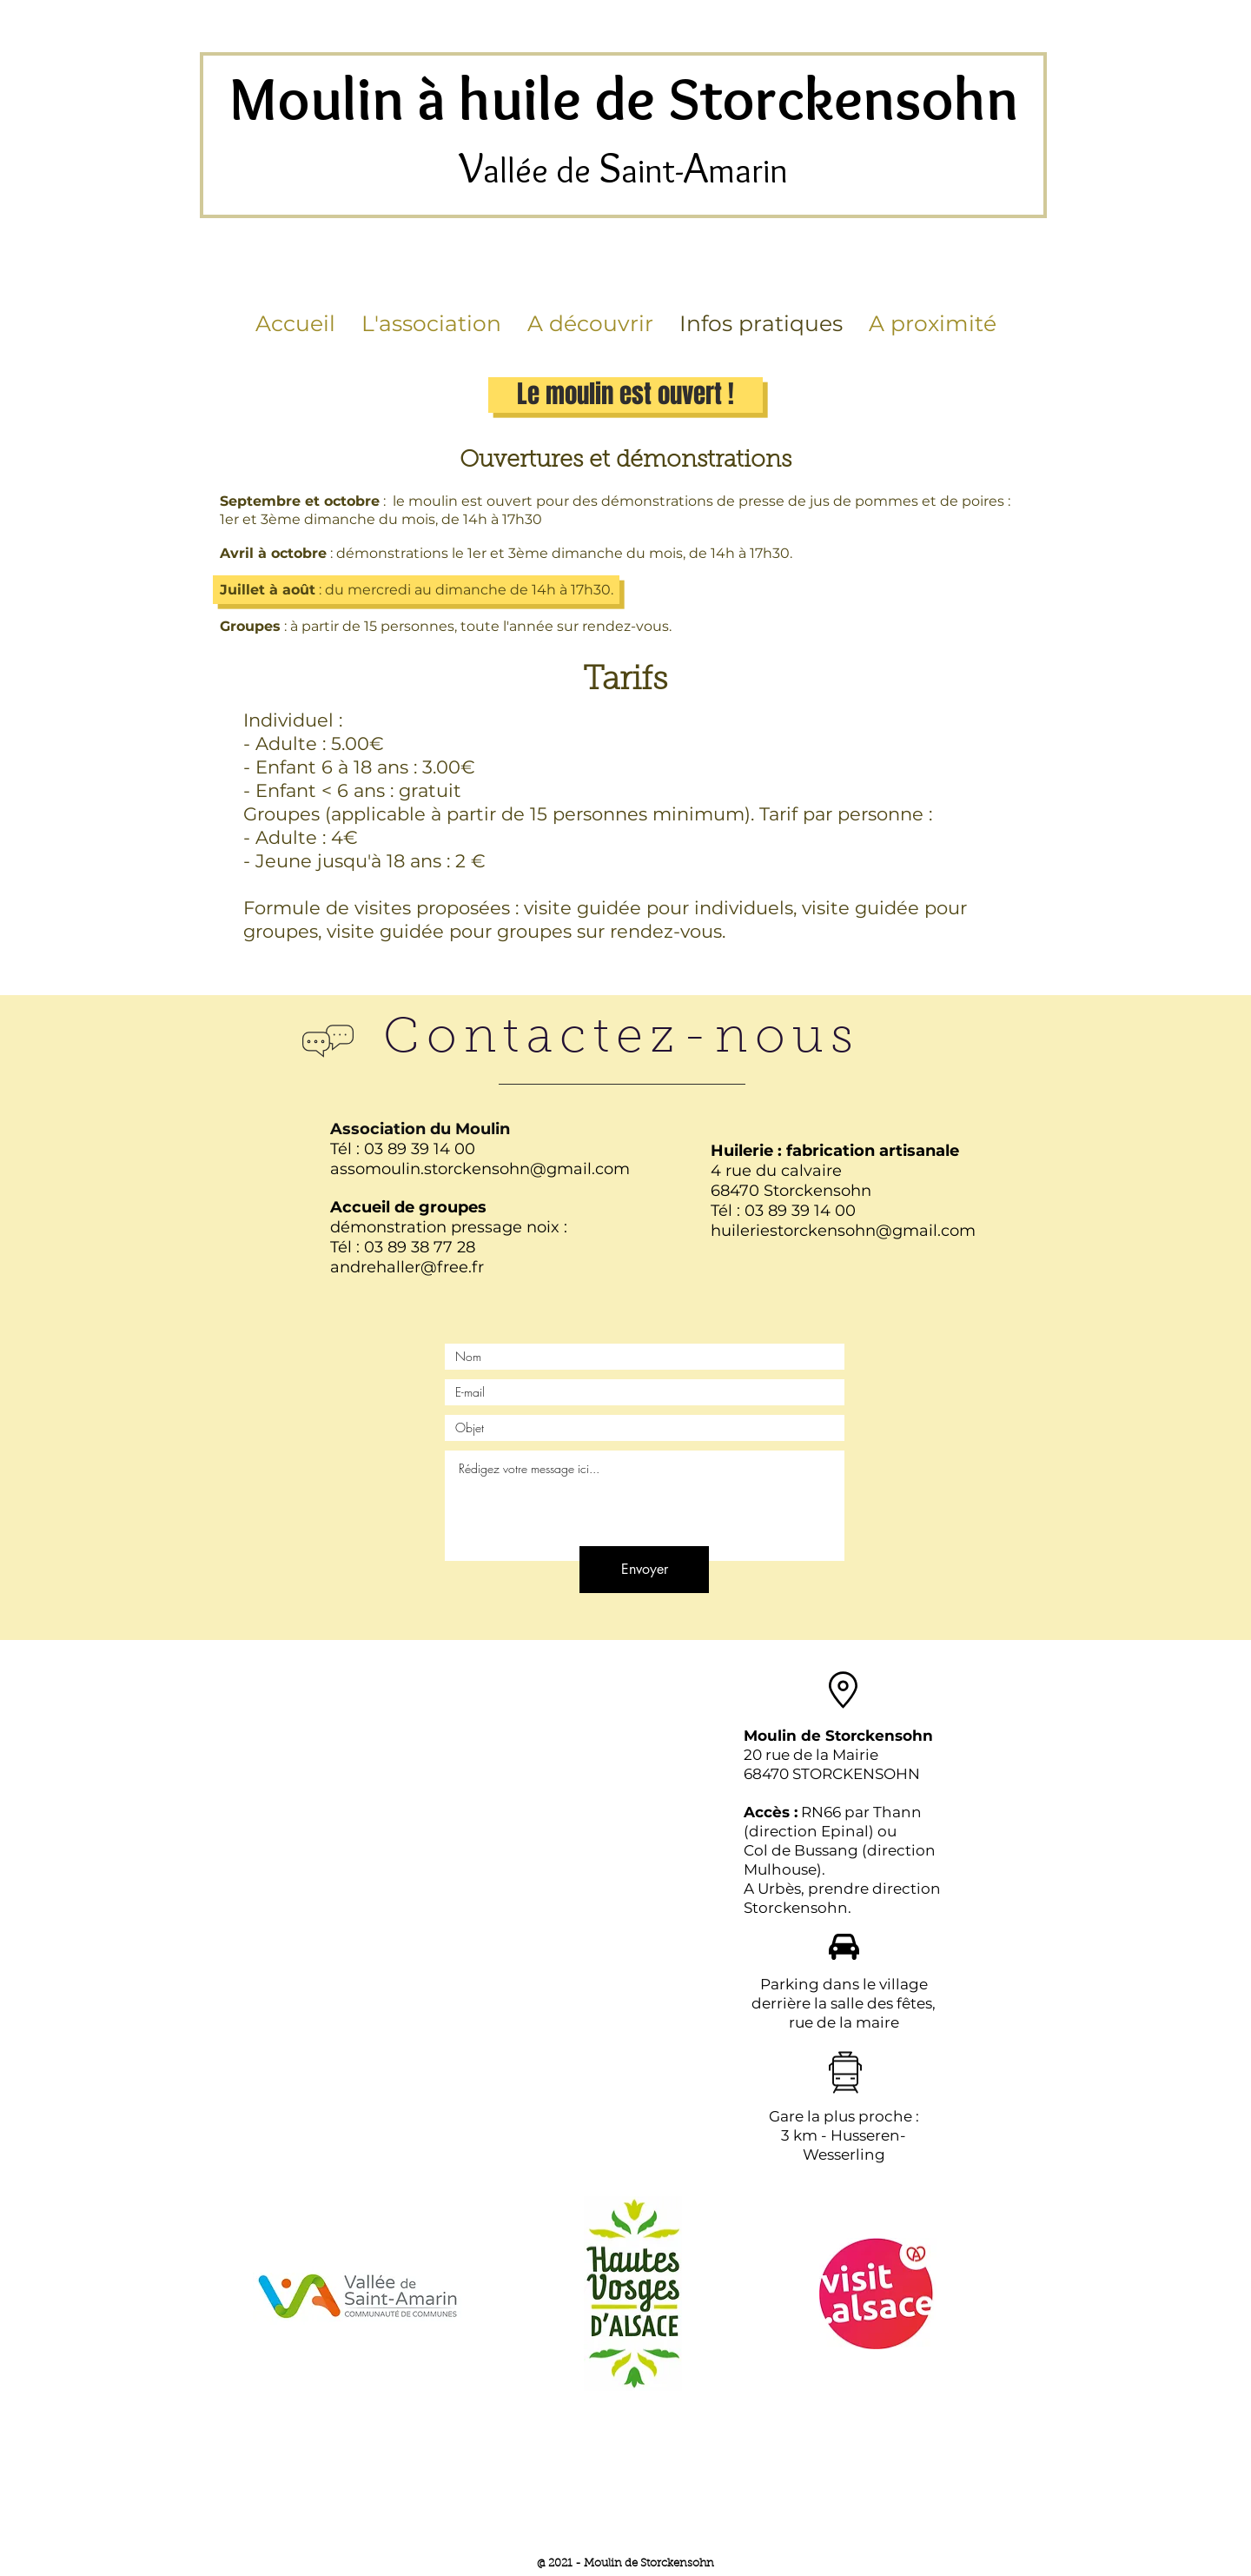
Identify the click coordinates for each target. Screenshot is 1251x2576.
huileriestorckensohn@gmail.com (843, 1230)
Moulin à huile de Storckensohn (623, 99)
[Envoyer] (644, 1569)
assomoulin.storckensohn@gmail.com (480, 1168)
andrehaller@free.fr (407, 1267)
